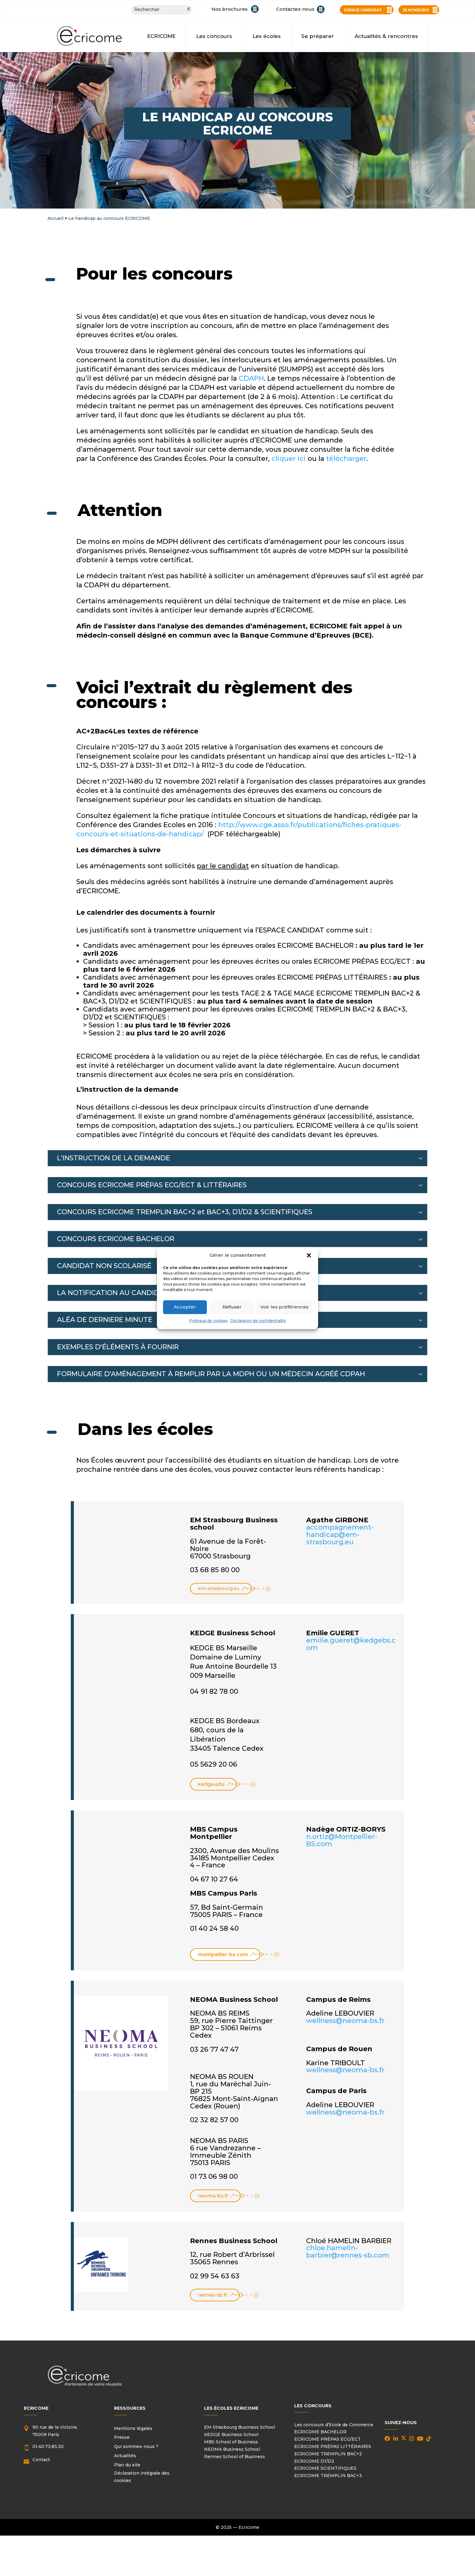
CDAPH (251, 378)
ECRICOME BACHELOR (320, 2433)
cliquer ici (289, 458)
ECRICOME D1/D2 (314, 2462)
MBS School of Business (231, 2443)
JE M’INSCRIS (416, 10)
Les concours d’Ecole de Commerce (333, 2425)
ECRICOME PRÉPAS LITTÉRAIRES (332, 2447)
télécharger (346, 458)
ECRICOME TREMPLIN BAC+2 (328, 2455)
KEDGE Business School (231, 2436)
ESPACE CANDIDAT (363, 10)
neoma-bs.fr (213, 2197)
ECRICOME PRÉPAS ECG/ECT (327, 2440)
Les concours (214, 36)
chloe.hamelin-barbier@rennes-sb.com (347, 2253)
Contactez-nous (295, 9)
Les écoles (267, 36)
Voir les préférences (284, 1307)
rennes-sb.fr (212, 2296)
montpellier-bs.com (223, 1955)
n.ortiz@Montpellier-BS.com (341, 1841)
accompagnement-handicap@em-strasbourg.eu (340, 1534)
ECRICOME (161, 36)
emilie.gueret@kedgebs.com (351, 1645)
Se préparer (317, 36)
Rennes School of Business (234, 2457)
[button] (309, 1255)
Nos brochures (229, 9)
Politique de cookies (208, 1320)
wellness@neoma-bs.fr (345, 2022)
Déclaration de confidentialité (258, 1320)
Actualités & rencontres (386, 36)
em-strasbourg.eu (220, 1589)
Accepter (185, 1307)
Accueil (55, 218)
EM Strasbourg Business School (239, 2428)
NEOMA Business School (232, 2450)
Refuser (231, 1307)
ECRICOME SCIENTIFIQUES (325, 2469)
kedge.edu (211, 1785)
